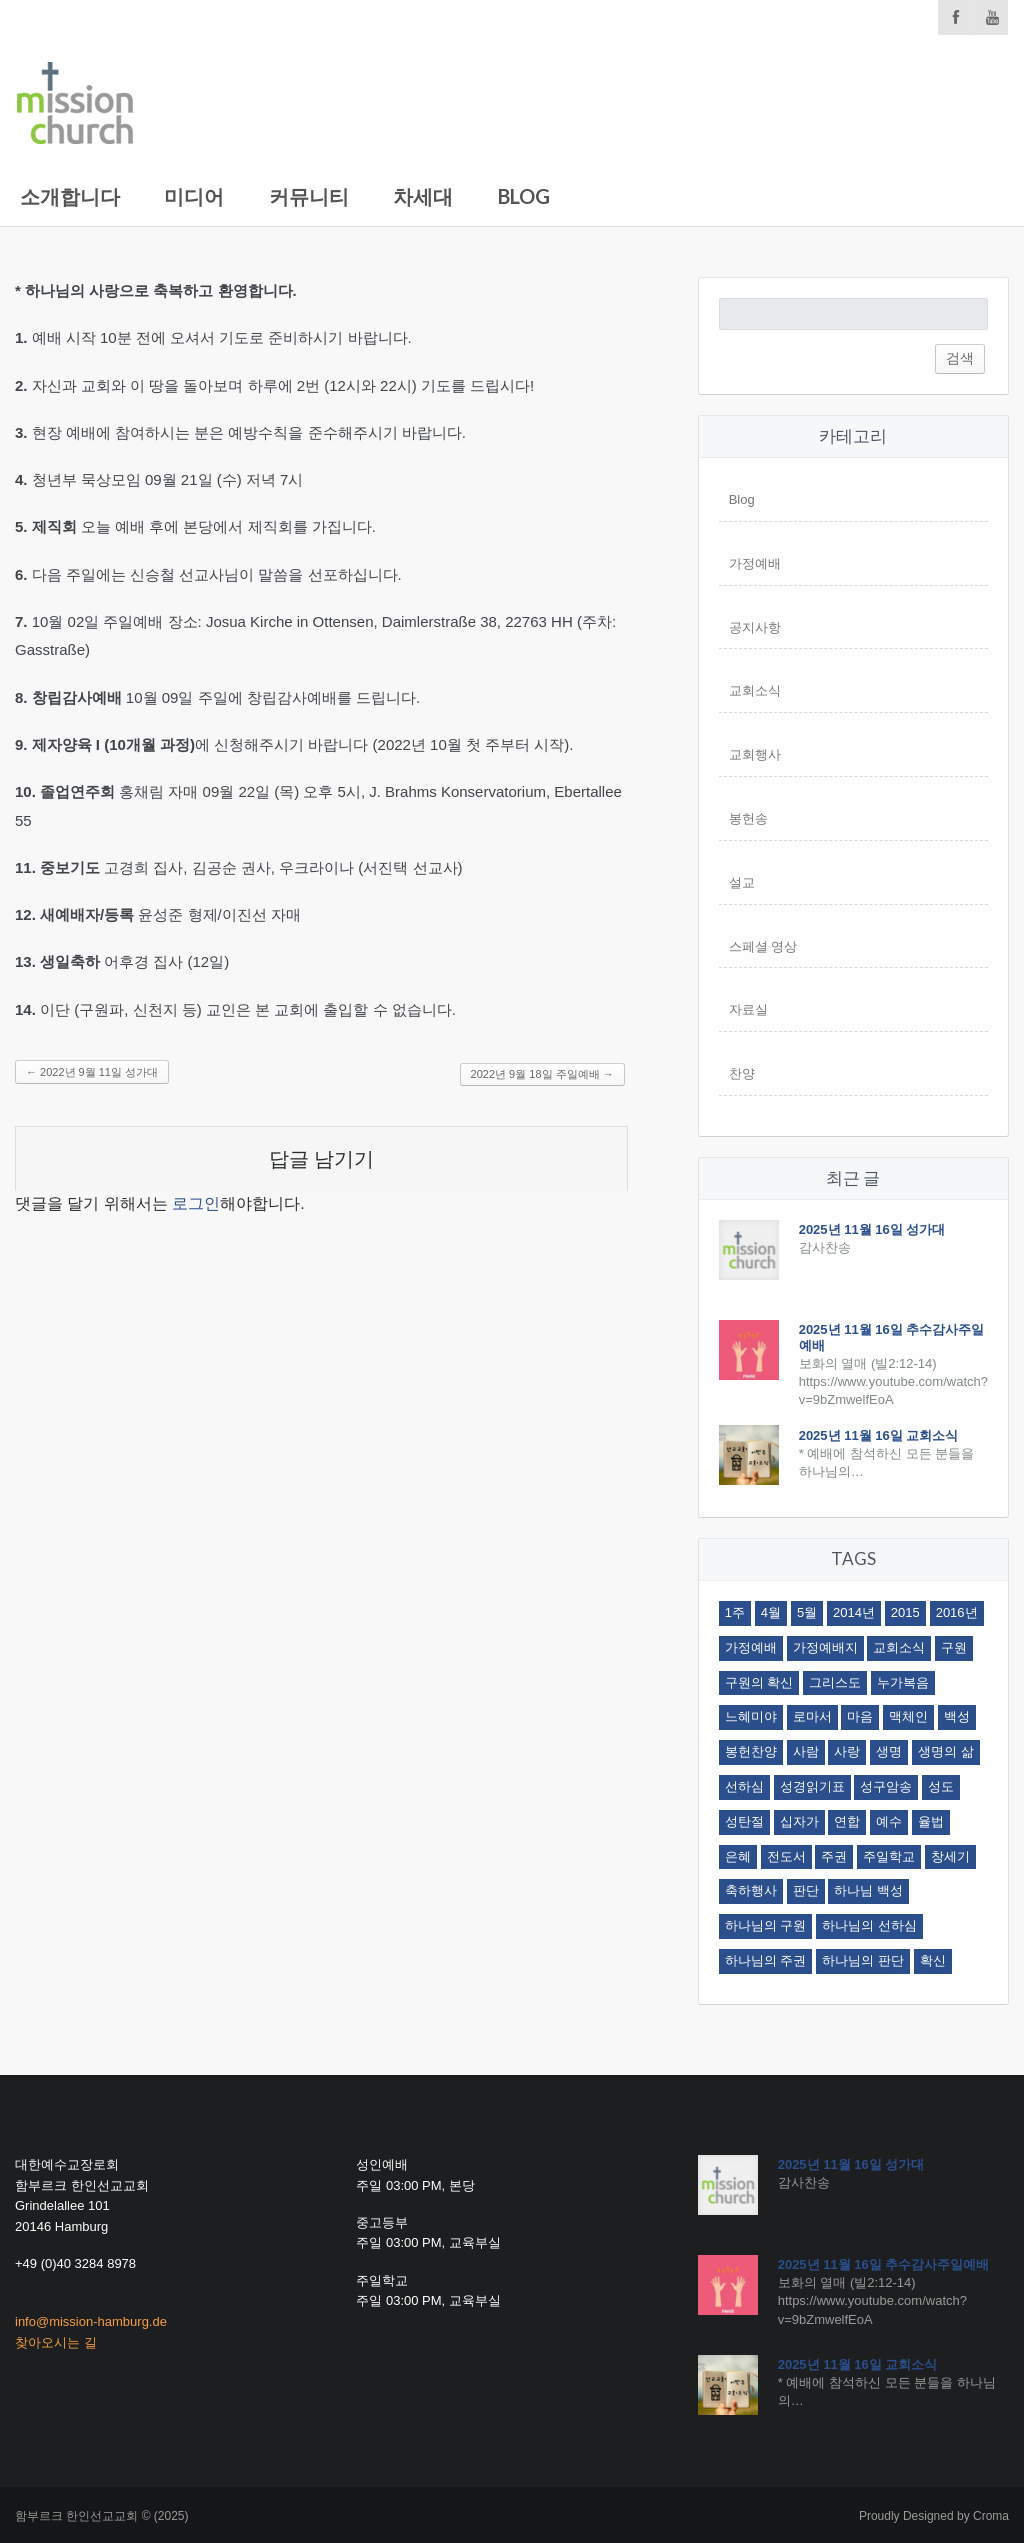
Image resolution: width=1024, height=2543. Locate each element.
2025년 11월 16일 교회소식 (879, 1435)
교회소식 (755, 690)
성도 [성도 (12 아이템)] (941, 1786)
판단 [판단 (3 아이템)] (806, 1890)
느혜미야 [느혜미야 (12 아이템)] (751, 1716)
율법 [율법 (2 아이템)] (931, 1821)
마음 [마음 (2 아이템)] (860, 1716)
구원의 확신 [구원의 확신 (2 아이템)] (759, 1682)
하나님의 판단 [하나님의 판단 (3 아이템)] (863, 1960)
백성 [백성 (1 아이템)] (957, 1716)
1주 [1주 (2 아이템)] (735, 1612)
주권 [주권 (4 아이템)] (834, 1856)
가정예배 (755, 563)
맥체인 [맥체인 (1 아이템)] (908, 1716)
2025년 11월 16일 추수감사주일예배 (884, 2264)
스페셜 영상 (763, 946)
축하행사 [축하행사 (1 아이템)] (751, 1890)
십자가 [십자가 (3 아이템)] (799, 1821)
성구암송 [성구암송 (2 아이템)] (886, 1786)
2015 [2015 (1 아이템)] (905, 1612)
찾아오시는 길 (56, 2342)
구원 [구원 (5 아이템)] (954, 1647)
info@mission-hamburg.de (91, 2321)
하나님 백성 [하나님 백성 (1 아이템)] (868, 1890)
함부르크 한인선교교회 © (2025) (102, 2516)
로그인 (196, 1203)
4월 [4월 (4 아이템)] (771, 1612)
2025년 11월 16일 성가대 (872, 1229)
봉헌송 (748, 818)
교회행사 (755, 754)
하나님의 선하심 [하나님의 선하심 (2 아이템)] (869, 1925)
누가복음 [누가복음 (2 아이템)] (903, 1682)
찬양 (742, 1073)
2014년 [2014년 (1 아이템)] (854, 1612)
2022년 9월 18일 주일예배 (542, 1074)
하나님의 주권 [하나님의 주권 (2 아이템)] (766, 1960)
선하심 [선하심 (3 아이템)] (744, 1786)
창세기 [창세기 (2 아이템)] (950, 1856)
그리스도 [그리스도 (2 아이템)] (835, 1682)
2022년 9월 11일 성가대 (92, 1072)
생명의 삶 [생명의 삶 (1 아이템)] (946, 1751)
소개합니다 (70, 196)
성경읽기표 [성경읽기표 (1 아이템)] (812, 1786)
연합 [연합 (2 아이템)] (847, 1821)
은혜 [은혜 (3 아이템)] (738, 1856)
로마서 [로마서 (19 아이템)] (812, 1716)
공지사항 (755, 627)
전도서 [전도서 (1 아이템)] (786, 1856)
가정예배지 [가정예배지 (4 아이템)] (825, 1647)
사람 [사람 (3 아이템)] (806, 1751)
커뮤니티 (309, 196)
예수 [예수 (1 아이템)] (889, 1821)
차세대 (423, 196)
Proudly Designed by (934, 2516)
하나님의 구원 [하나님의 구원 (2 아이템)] (766, 1925)
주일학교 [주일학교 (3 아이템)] (889, 1856)
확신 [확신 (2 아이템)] (933, 1960)
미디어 (194, 196)
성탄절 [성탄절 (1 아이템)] (744, 1821)
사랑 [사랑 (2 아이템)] (847, 1751)
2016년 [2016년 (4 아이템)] (957, 1612)
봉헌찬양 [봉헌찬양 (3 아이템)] (751, 1751)
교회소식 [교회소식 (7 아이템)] (899, 1647)
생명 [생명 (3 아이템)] (889, 1751)
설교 (742, 882)
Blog (524, 196)
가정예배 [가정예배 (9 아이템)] (751, 1647)
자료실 (748, 1009)
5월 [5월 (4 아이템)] (807, 1612)
